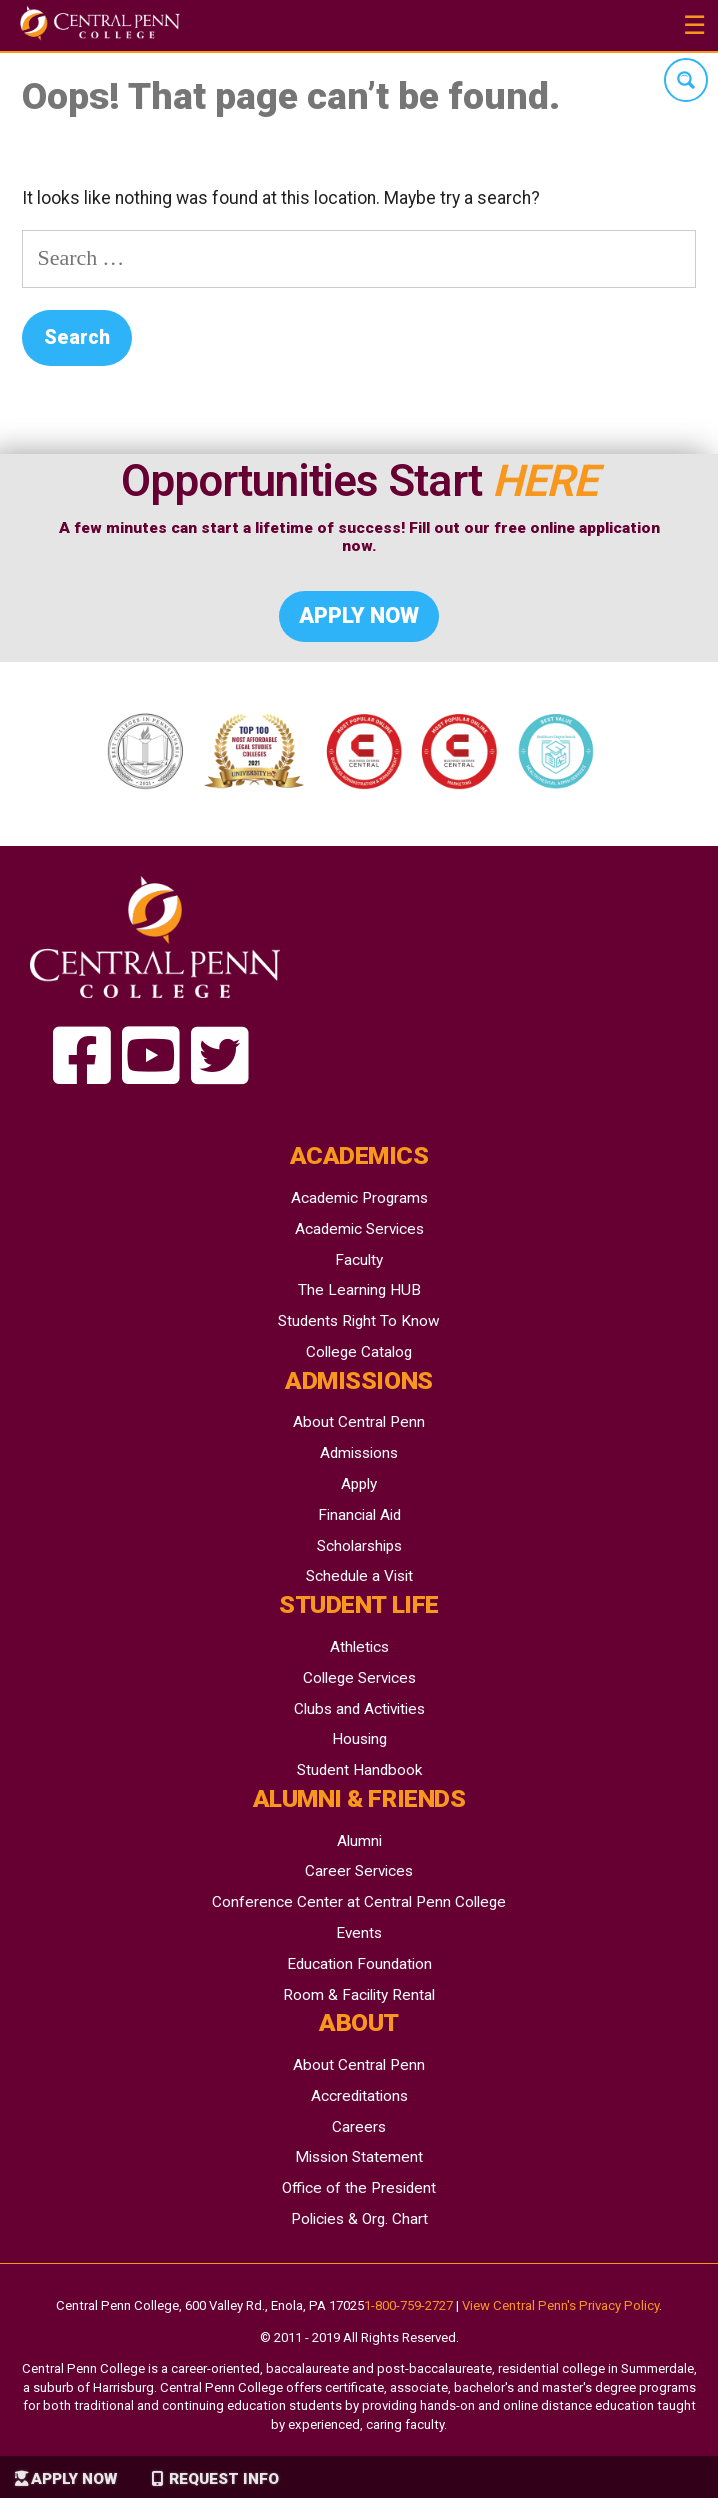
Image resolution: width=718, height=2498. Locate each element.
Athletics (359, 1647)
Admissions (359, 1453)
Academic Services (359, 1229)
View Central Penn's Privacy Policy (560, 2305)
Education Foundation (359, 1964)
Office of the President (359, 2188)
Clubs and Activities (359, 1709)
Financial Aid (359, 1515)
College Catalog (359, 1352)
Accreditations (359, 2096)
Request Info (224, 2479)
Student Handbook (359, 1770)
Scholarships (359, 1546)
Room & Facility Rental (359, 1995)
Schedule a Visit (359, 1576)
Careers (359, 2127)
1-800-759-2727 (408, 2305)
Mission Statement (359, 2157)
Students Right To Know (359, 1321)
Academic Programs (359, 1198)
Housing (359, 1739)
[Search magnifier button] (686, 80)
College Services (359, 1678)
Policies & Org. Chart (359, 2219)
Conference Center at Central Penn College (359, 1902)
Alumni (359, 1841)
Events (359, 1933)
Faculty (359, 1260)
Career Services (359, 1871)
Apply (359, 1484)
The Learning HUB (359, 1290)
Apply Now (74, 2479)
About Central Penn (359, 1422)
